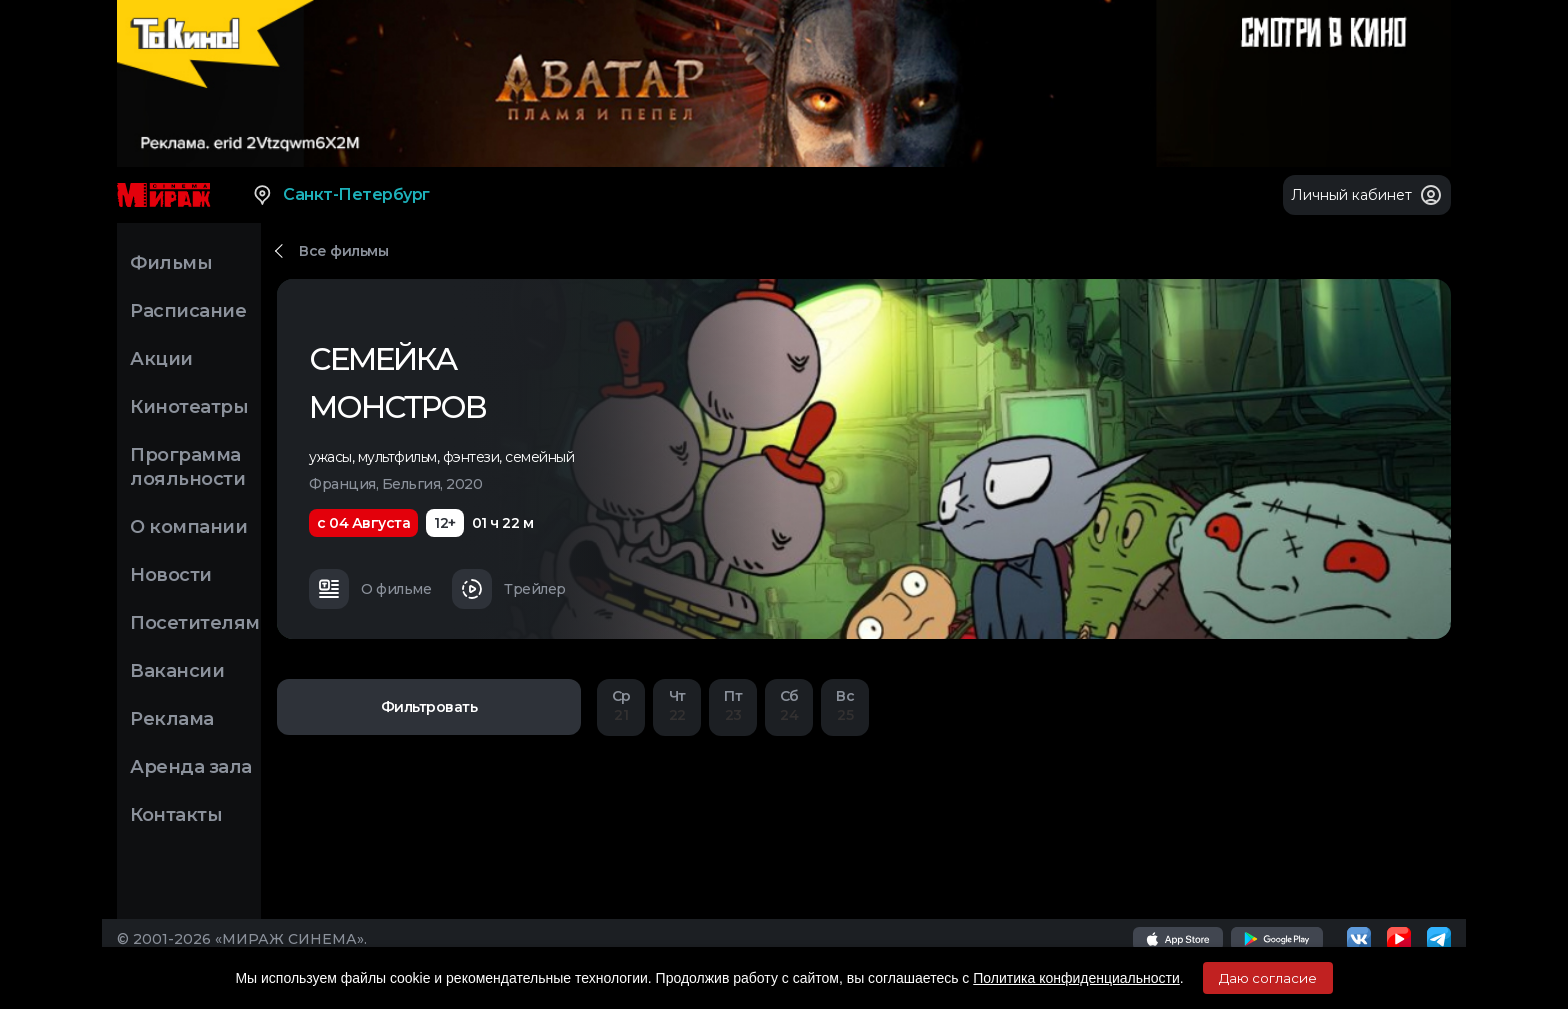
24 (789, 705)
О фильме (370, 589)
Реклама (172, 719)
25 (845, 705)
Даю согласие (1268, 978)
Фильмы (171, 263)
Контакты (176, 815)
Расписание (188, 311)
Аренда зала (191, 767)
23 (733, 705)
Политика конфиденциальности (1076, 978)
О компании (188, 527)
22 (677, 705)
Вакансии (177, 671)
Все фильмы (343, 251)
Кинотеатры (189, 407)
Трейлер (509, 589)
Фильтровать (429, 707)
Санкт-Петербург (340, 195)
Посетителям (195, 623)
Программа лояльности (187, 467)
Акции (161, 359)
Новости (171, 575)
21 (621, 705)
